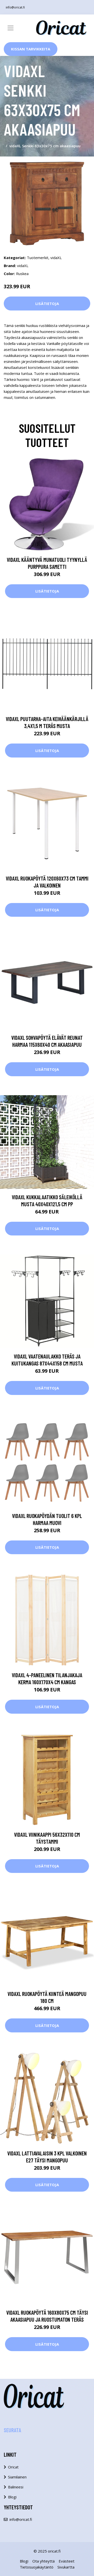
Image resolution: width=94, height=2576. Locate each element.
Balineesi (15, 2486)
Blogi (12, 2496)
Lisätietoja (47, 303)
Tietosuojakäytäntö (36, 2567)
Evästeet (66, 2561)
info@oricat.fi (15, 7)
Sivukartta (65, 2567)
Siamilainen (17, 2476)
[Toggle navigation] (10, 28)
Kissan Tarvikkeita (30, 48)
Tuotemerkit (37, 257)
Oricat (13, 2466)
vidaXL (56, 257)
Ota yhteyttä (43, 2561)
